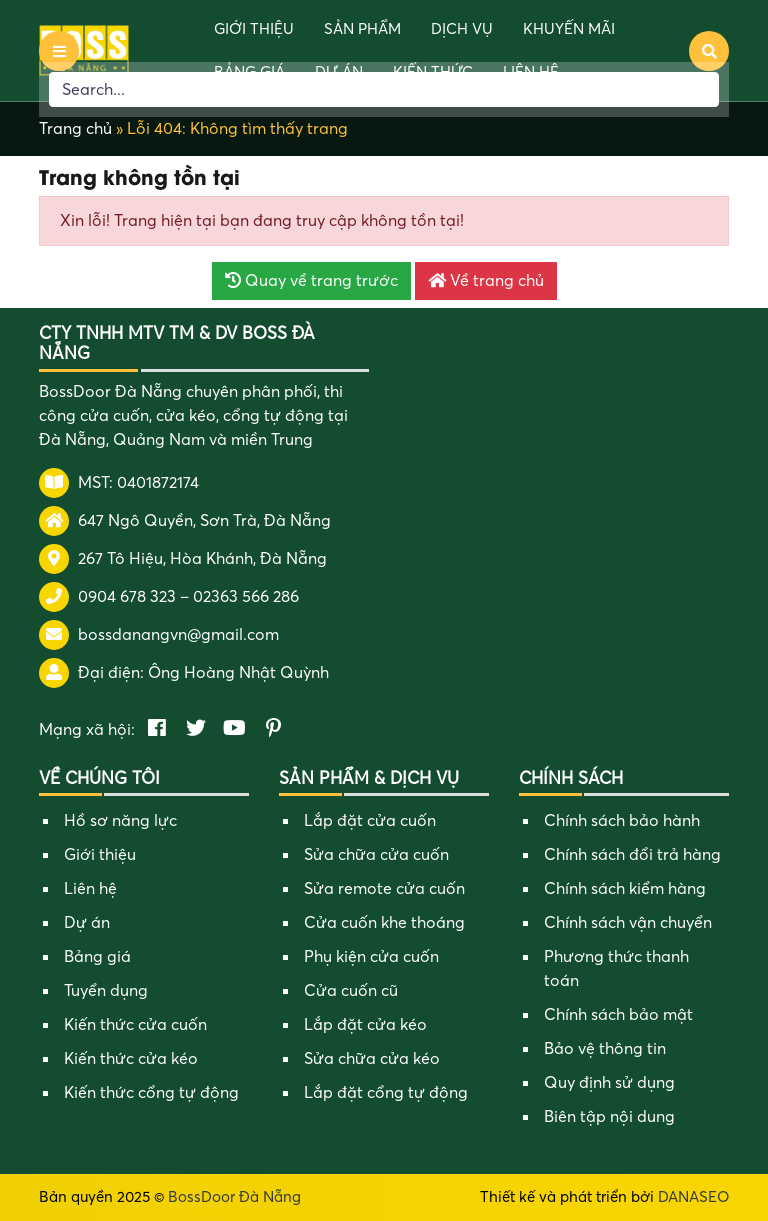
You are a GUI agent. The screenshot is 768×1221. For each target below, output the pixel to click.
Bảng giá (97, 957)
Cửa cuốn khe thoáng (384, 923)
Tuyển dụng (106, 991)
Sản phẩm (362, 29)
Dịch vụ (462, 29)
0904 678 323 (127, 597)
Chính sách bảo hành (622, 821)
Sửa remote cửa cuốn (384, 889)
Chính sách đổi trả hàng (632, 855)
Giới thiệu (254, 29)
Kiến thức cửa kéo (131, 1059)
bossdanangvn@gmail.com (178, 635)
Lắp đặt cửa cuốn (370, 821)
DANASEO (693, 1197)
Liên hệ (90, 889)
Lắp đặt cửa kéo (365, 1025)
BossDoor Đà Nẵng (234, 1197)
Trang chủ (75, 129)
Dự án (87, 923)
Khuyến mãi (569, 29)
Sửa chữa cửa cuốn (376, 855)
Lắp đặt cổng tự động (386, 1093)
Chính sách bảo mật (618, 1015)
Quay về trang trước (311, 281)
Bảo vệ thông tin (605, 1049)
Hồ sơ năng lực (120, 821)
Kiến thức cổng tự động (151, 1093)
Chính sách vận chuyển (628, 923)
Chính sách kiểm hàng (625, 889)
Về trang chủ (486, 281)
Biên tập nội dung (609, 1117)
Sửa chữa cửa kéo (372, 1059)
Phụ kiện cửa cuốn (371, 957)
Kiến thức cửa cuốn (135, 1025)
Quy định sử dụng (609, 1083)
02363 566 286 (246, 597)
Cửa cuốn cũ (351, 991)
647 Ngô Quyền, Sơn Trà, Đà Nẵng (204, 521)
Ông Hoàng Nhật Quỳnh (238, 673)
